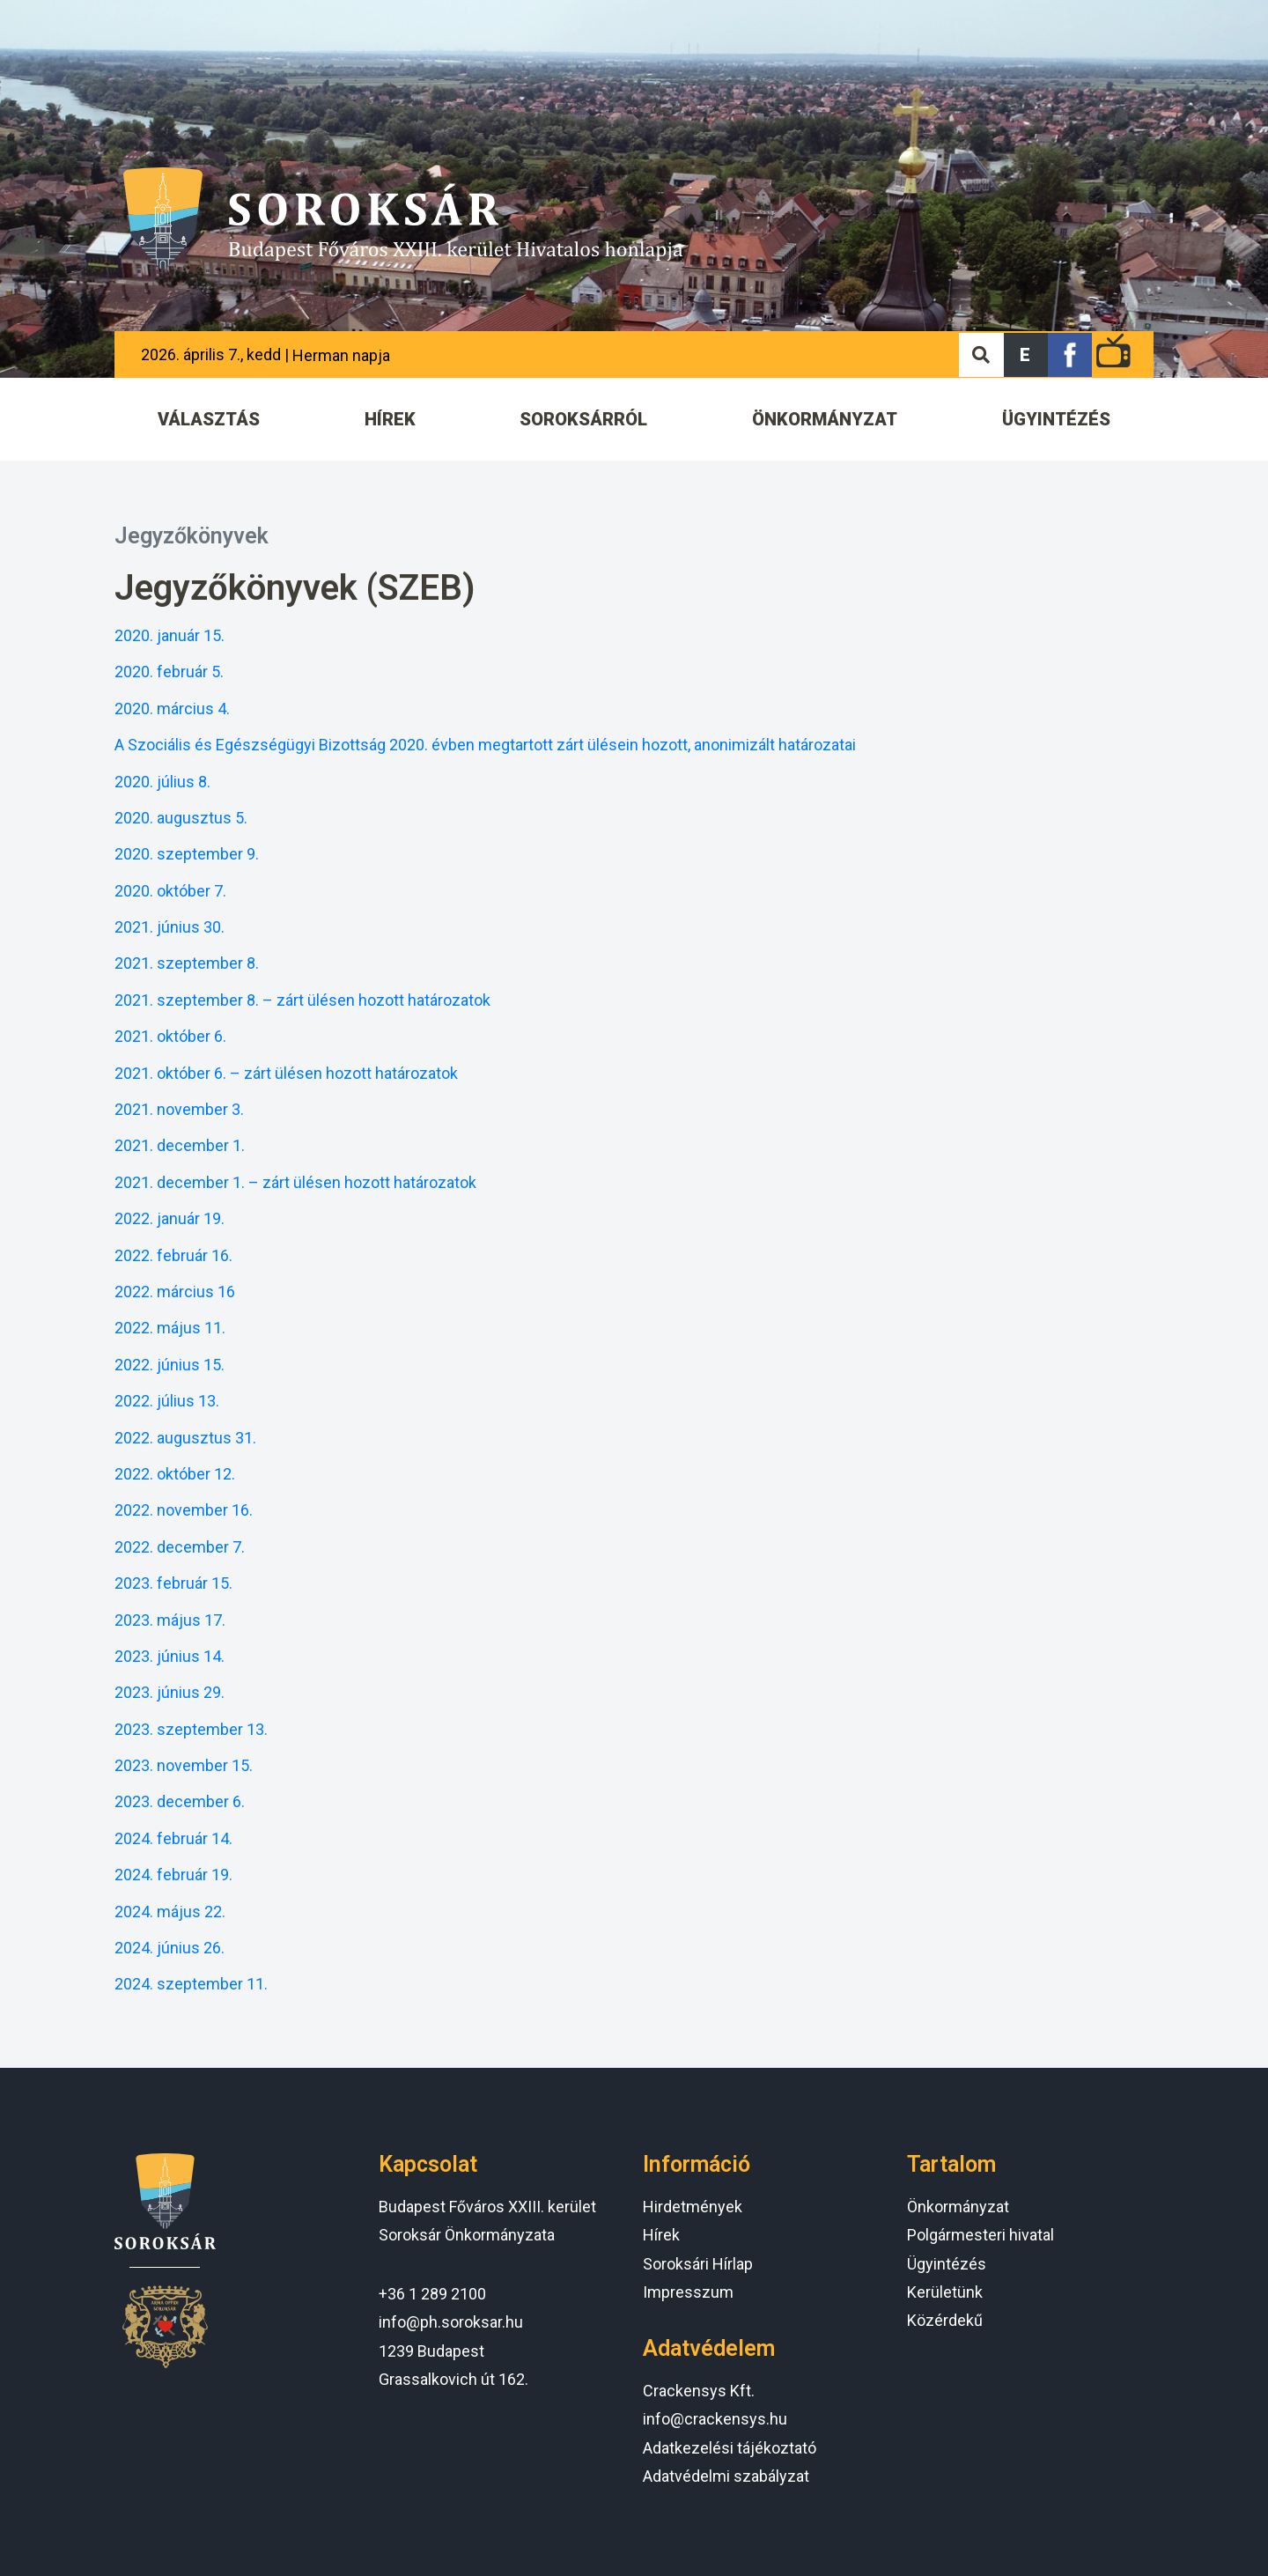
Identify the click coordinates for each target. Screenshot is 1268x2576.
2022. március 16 (174, 1291)
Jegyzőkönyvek (191, 536)
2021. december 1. (179, 1145)
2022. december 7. (179, 1547)
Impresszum (688, 2292)
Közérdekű (945, 2320)
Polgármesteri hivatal (980, 2234)
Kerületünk (945, 2292)
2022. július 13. (166, 1400)
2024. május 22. (169, 1911)
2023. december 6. (179, 1801)
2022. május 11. (169, 1327)
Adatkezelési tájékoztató (729, 2448)
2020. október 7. (170, 891)
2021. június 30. (169, 927)
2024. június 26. (169, 1947)
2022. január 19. (169, 1218)
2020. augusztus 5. (180, 817)
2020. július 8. (162, 781)
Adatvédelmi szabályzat (726, 2476)
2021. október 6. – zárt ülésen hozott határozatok (286, 1073)
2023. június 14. (169, 1656)
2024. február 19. (173, 1874)
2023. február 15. (173, 1583)
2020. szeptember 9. (186, 854)
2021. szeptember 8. (186, 963)
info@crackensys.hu (715, 2419)
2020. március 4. (172, 708)
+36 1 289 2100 (432, 2293)
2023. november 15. (183, 1765)
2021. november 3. (179, 1109)
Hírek (661, 2234)
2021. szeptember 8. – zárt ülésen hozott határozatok (302, 1000)
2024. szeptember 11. (191, 1983)
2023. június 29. (169, 1692)
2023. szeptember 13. (191, 1729)
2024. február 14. (173, 1838)
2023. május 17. (169, 1620)
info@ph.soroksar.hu (451, 2322)
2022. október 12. (174, 1474)
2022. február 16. (173, 1255)
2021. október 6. (170, 1036)
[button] (1026, 355)
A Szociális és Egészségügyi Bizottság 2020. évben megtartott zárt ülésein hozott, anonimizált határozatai (485, 744)
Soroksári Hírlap (698, 2264)
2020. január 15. (169, 635)
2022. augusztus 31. (185, 1437)
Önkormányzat (958, 2206)
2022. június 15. (169, 1364)
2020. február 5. (169, 671)
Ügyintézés (946, 2264)
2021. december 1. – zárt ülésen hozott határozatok (295, 1182)
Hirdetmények (692, 2206)
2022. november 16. (183, 1510)
